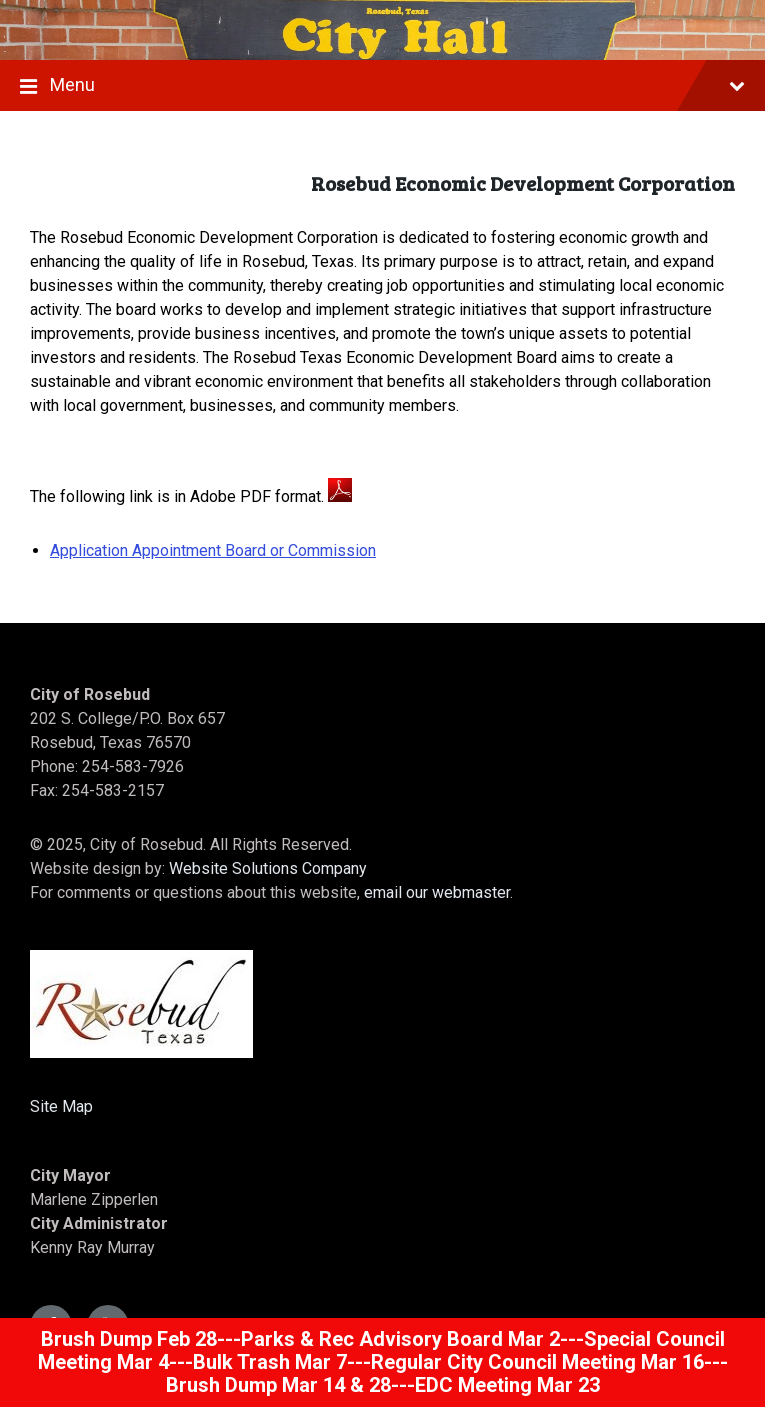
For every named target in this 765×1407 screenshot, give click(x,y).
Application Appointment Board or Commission (213, 550)
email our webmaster (437, 892)
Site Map (61, 1106)
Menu (382, 87)
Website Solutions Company (268, 868)
